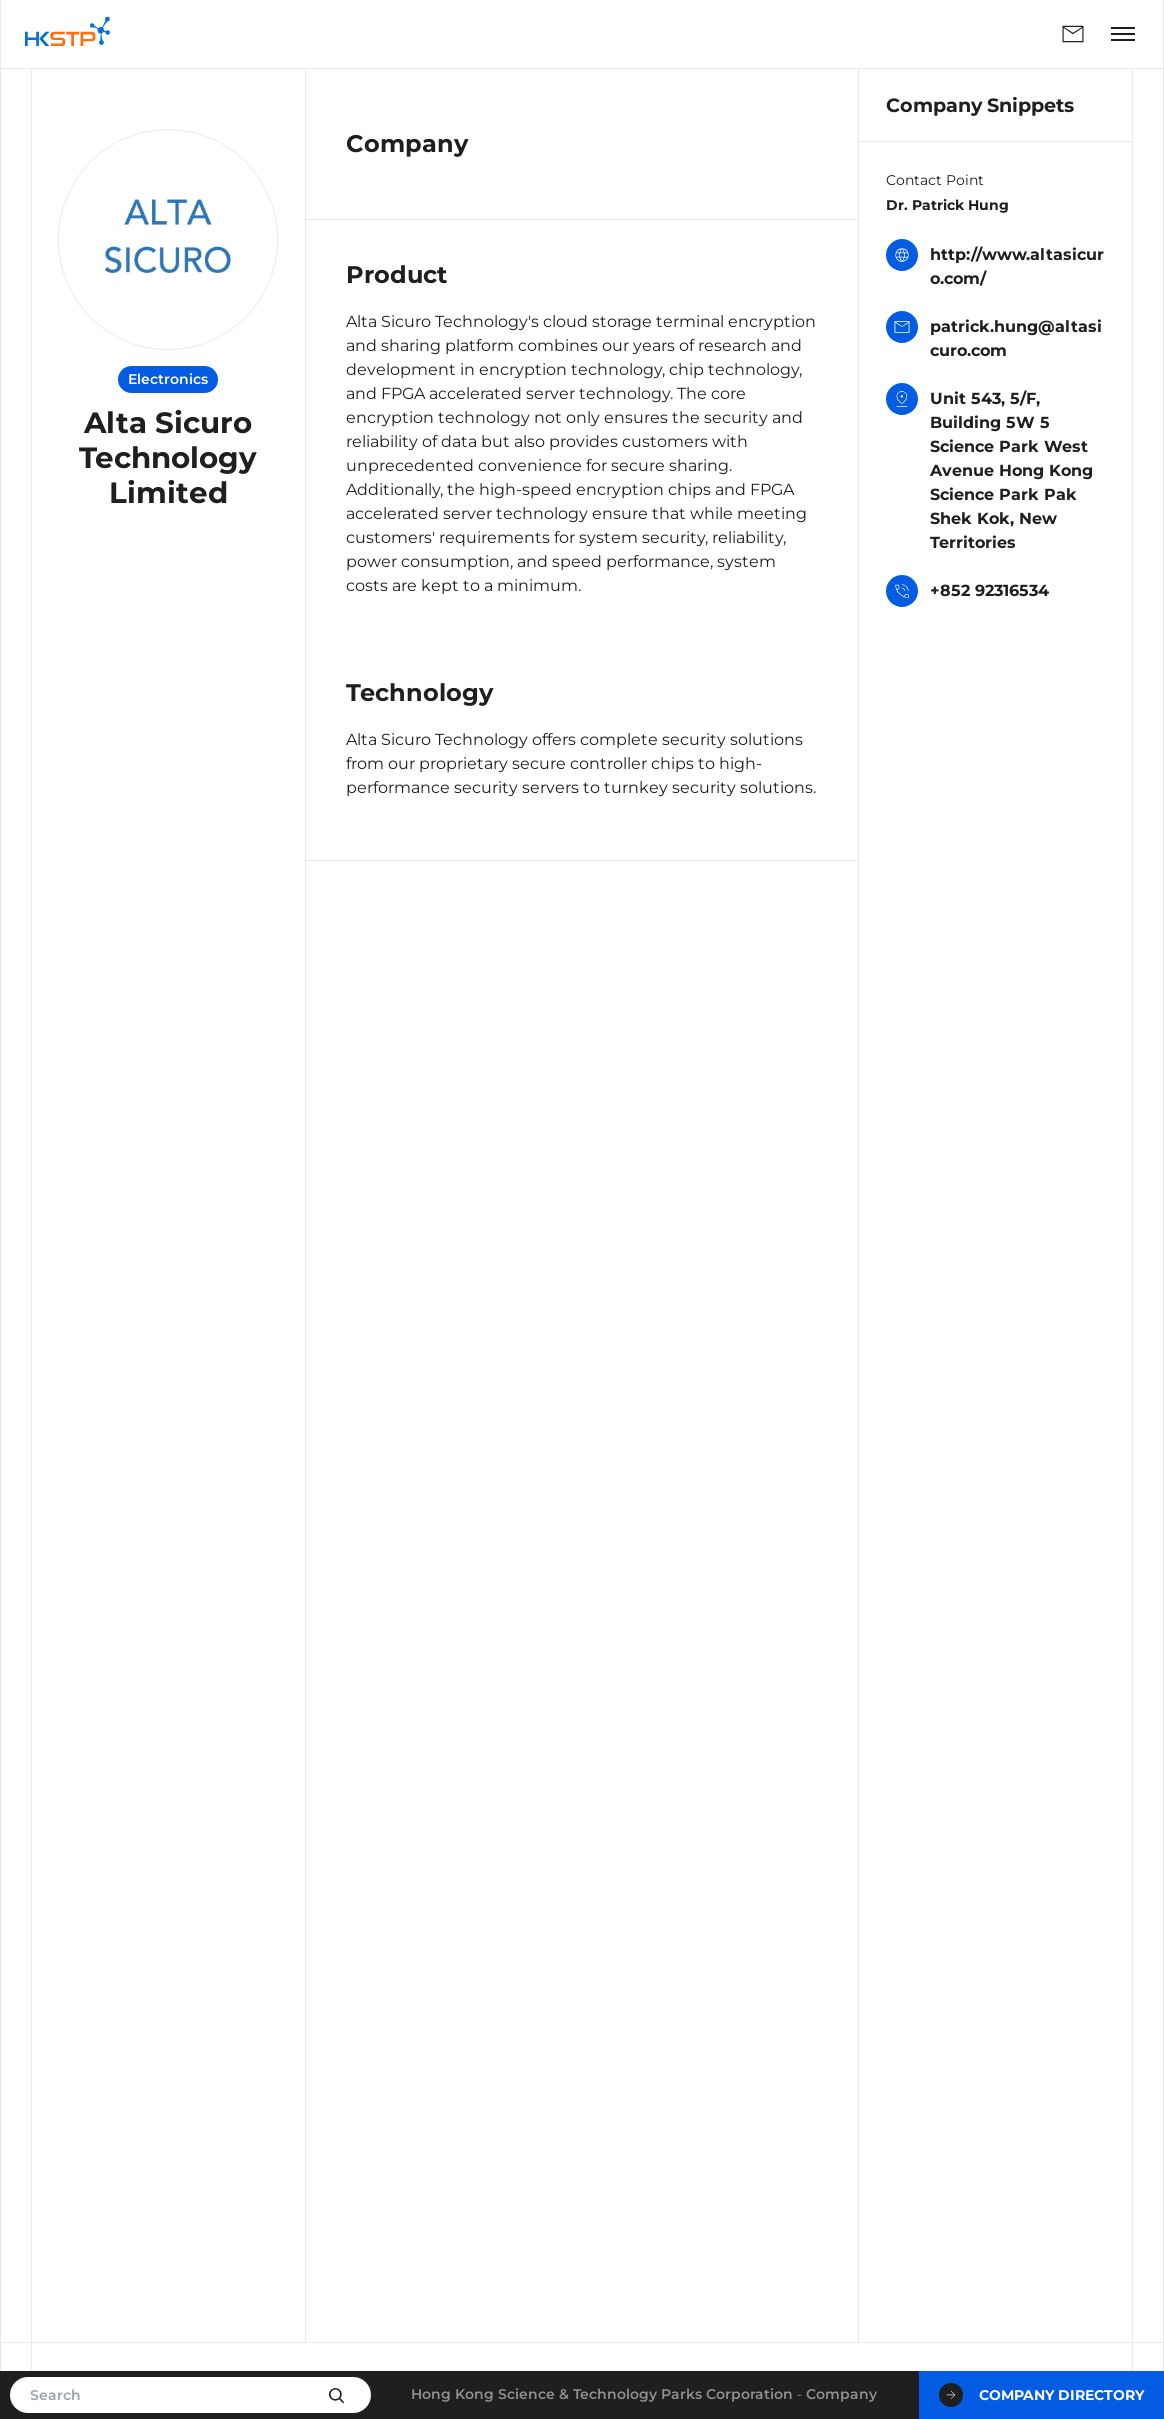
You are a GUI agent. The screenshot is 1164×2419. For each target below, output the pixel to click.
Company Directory (1041, 2395)
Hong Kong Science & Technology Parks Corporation (602, 2394)
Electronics (168, 379)
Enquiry (1073, 34)
